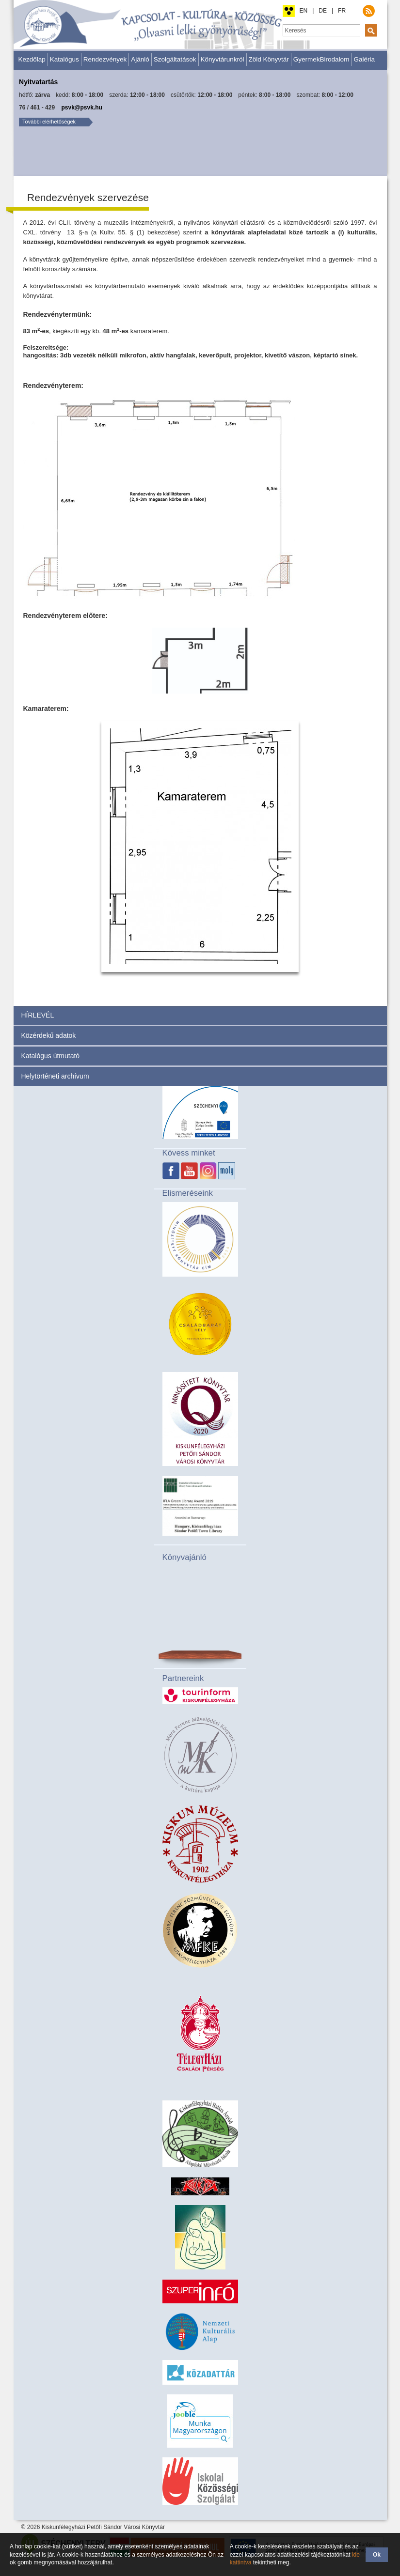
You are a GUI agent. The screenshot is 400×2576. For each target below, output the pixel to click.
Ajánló (140, 59)
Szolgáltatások (175, 59)
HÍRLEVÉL (37, 1015)
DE (323, 10)
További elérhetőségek (49, 121)
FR (342, 10)
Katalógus (64, 59)
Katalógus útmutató (50, 1056)
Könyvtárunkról (222, 59)
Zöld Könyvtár (269, 59)
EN (304, 10)
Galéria (364, 59)
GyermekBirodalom (321, 59)
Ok (377, 2554)
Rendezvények (105, 59)
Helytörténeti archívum (55, 1076)
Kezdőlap (32, 59)
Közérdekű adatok (48, 1035)
